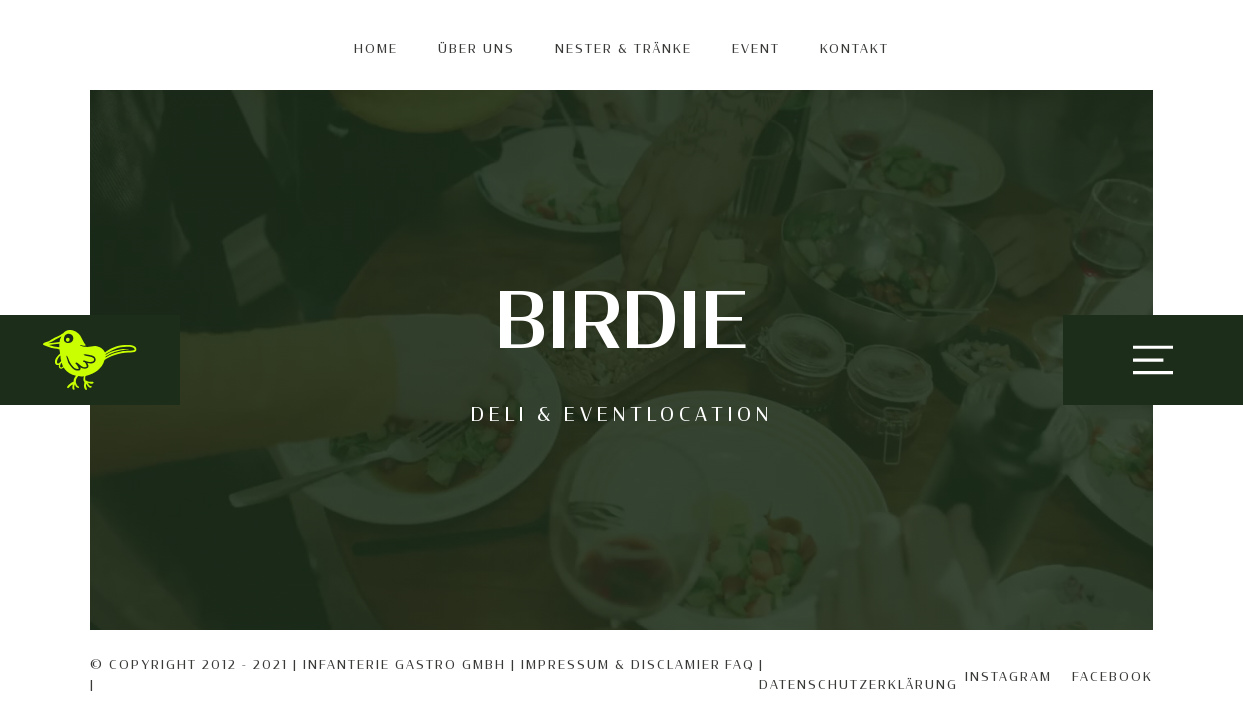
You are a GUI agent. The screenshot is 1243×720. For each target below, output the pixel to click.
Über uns (476, 49)
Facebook (1112, 677)
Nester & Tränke (623, 49)
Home (376, 49)
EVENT (756, 49)
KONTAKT (854, 49)
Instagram (1008, 677)
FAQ (740, 665)
